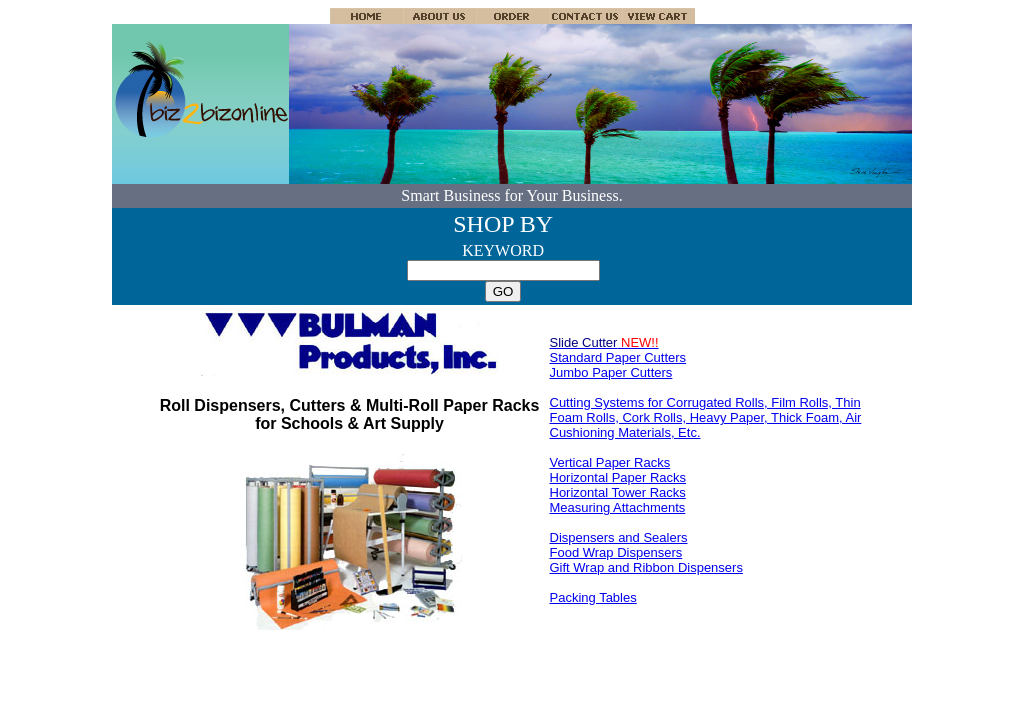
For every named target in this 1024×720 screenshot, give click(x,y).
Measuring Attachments (618, 507)
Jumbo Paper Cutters (611, 372)
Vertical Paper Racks (610, 462)
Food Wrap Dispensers (616, 552)
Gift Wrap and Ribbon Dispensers (646, 567)
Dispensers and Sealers (619, 537)
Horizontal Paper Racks (618, 477)
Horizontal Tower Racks (618, 492)
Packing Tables (593, 597)
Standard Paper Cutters (618, 357)
